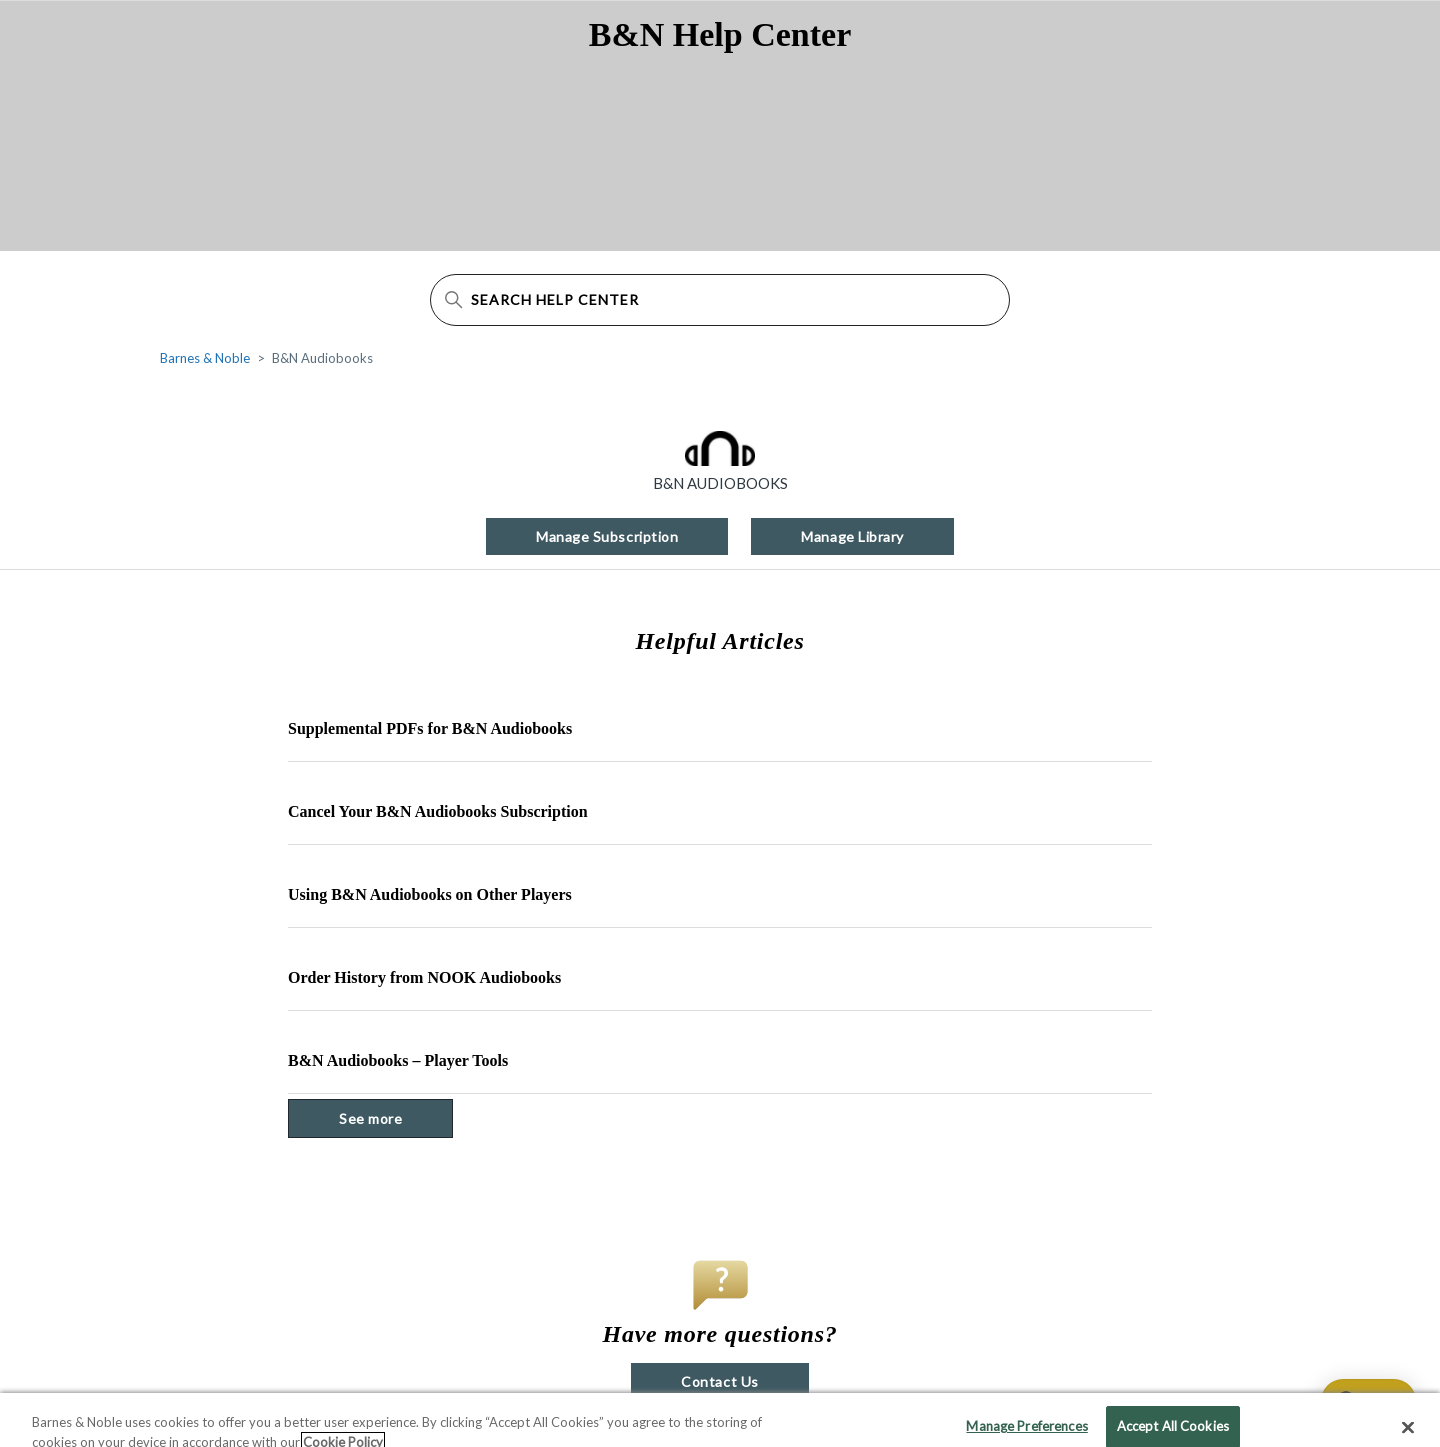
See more (396, 1118)
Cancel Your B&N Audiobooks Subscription (438, 811)
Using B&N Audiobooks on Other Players (430, 894)
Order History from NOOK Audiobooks (424, 977)
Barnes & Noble (205, 358)
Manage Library (852, 536)
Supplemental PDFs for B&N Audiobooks (430, 728)
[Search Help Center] (720, 300)
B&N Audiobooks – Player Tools (398, 1060)
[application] (1360, 1401)
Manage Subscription (607, 536)
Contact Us (719, 1381)
